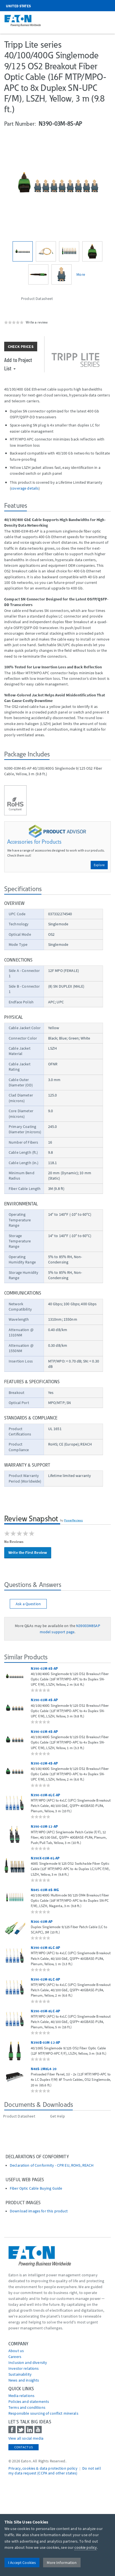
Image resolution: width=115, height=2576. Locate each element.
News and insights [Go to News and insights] (23, 2380)
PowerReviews (73, 1520)
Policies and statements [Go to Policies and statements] (28, 2401)
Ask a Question (28, 1603)
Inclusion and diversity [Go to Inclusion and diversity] (27, 2362)
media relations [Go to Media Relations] (21, 2395)
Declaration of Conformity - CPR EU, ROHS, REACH (52, 2165)
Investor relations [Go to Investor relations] (23, 2368)
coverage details (25, 488)
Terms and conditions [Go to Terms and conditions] (26, 2407)
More (80, 274)
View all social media (25, 2438)
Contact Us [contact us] (23, 2447)
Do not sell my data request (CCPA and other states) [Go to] (54, 2471)
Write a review (37, 322)
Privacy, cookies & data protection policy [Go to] (43, 2468)
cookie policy (85, 2547)
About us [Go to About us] (16, 2350)
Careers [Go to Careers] (14, 2356)
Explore (99, 865)
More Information (62, 2562)
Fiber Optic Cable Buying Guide (36, 2188)
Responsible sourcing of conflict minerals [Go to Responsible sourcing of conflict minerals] (43, 2413)
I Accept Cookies (22, 2562)
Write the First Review (27, 1552)
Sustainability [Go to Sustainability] (20, 2374)
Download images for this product (39, 2211)
